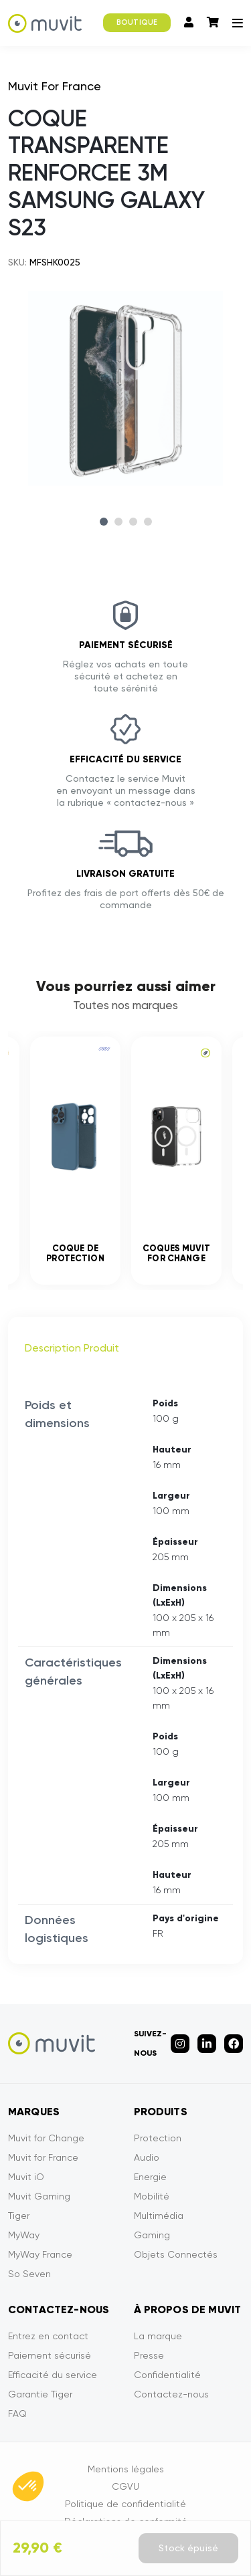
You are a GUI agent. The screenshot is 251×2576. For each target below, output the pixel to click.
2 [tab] (118, 522)
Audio (146, 2157)
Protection (157, 2138)
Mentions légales (126, 2469)
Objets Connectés (176, 2254)
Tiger (18, 2215)
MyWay (23, 2235)
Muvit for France (43, 2157)
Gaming (152, 2235)
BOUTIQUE (136, 22)
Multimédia (158, 2215)
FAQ (17, 2413)
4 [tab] (148, 522)
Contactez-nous (171, 2394)
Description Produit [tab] (72, 1347)
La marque (158, 2336)
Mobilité (151, 2196)
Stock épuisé (188, 2548)
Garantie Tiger (40, 2394)
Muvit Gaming (39, 2196)
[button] (28, 2486)
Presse (149, 2355)
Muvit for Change (46, 2138)
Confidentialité (167, 2374)
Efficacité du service (52, 2374)
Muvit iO (26, 2176)
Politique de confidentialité (125, 2503)
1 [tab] (104, 522)
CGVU (125, 2486)
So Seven (29, 2273)
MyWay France (40, 2254)
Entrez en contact (48, 2336)
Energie (150, 2176)
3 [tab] (133, 522)
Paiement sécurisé (49, 2355)
